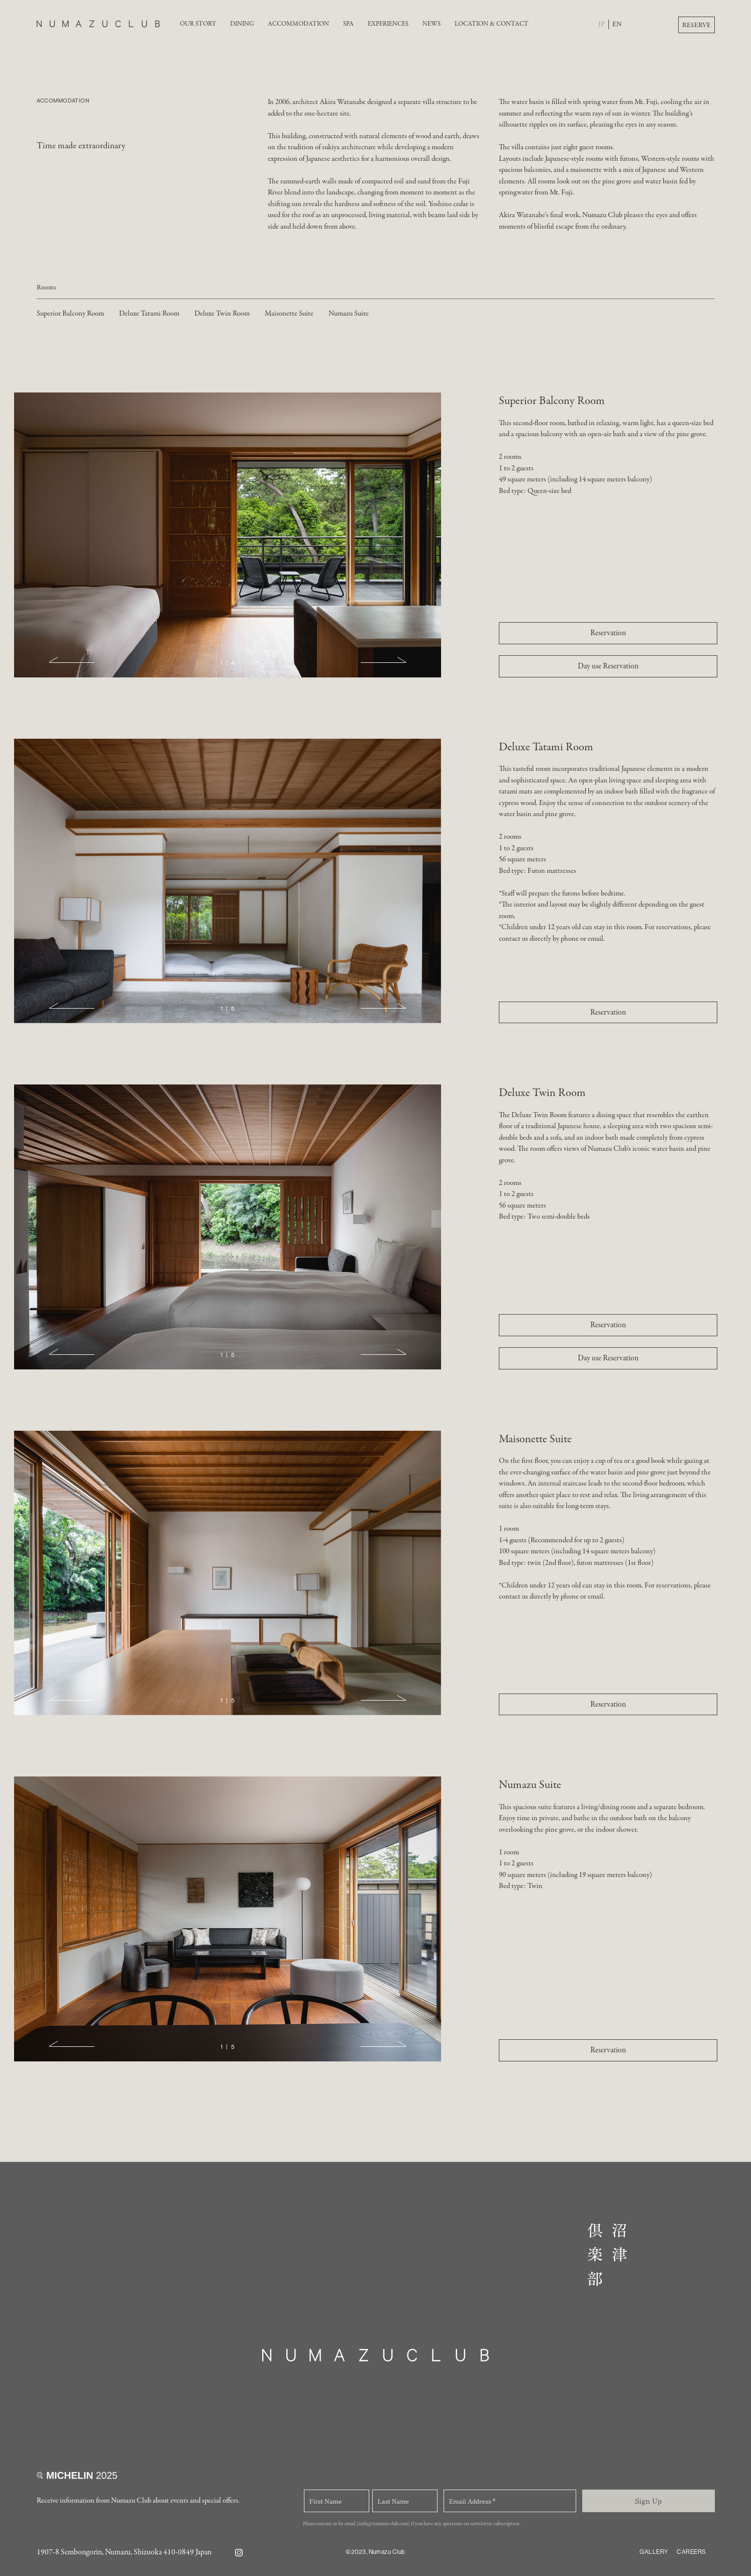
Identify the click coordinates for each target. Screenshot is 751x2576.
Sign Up (648, 2501)
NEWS (431, 24)
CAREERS (691, 2551)
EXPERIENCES (388, 24)
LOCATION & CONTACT (491, 24)
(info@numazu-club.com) (383, 2524)
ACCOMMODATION (298, 24)
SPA (348, 24)
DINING (242, 24)
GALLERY (653, 2551)
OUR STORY (198, 24)
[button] (71, 662)
